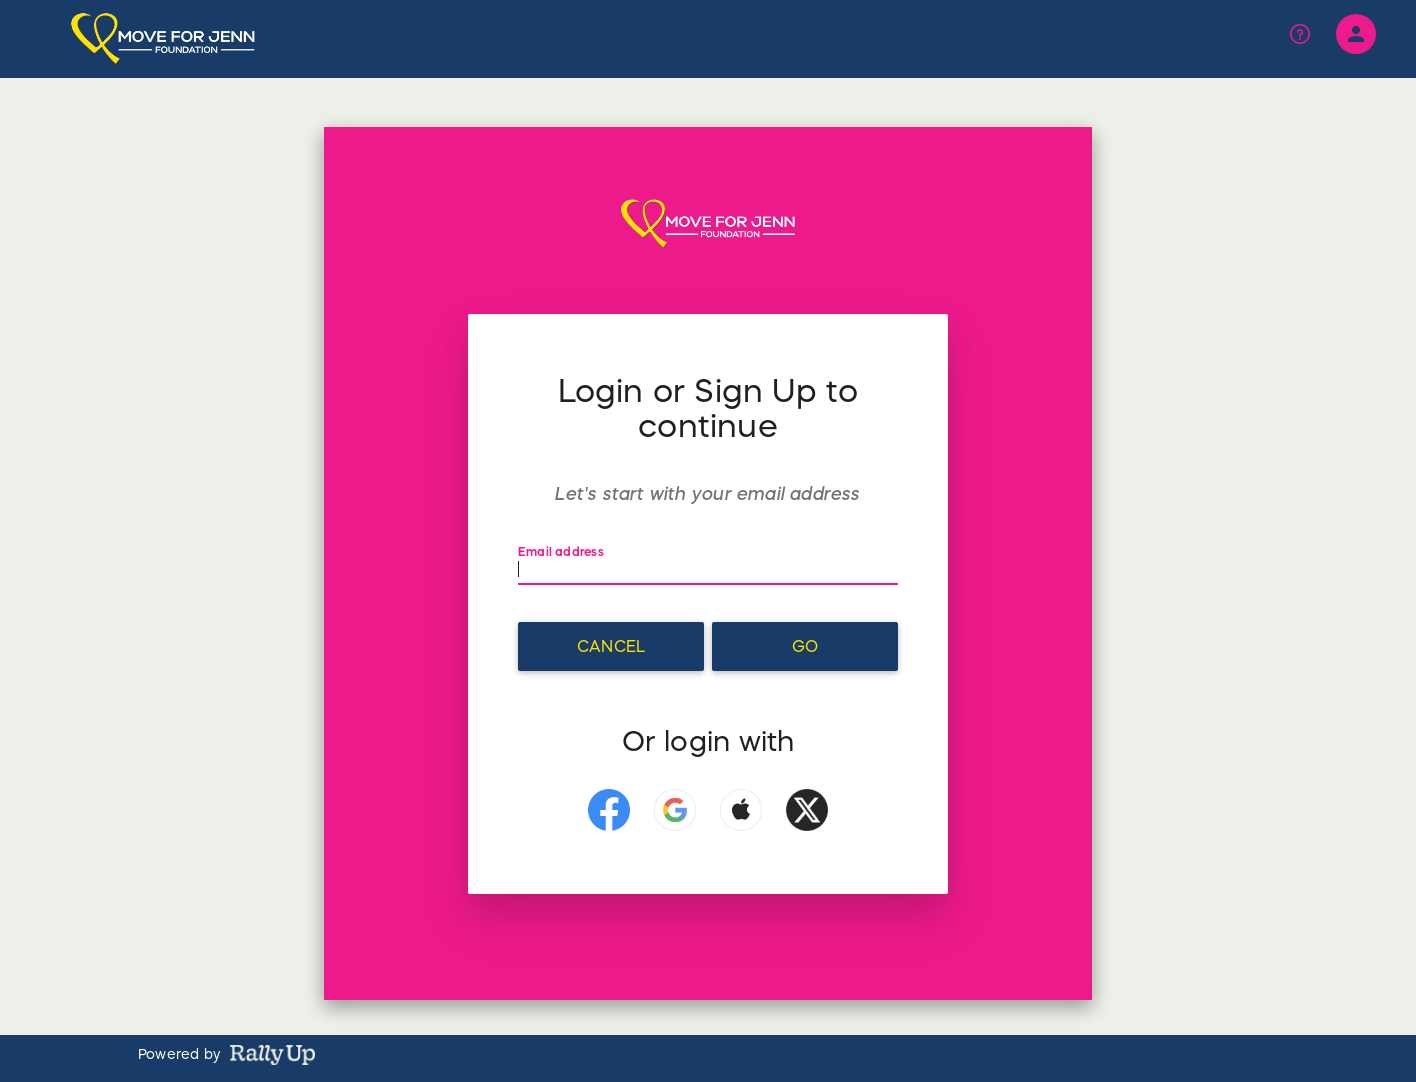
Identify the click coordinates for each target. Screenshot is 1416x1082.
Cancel (611, 646)
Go (805, 646)
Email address (562, 551)
